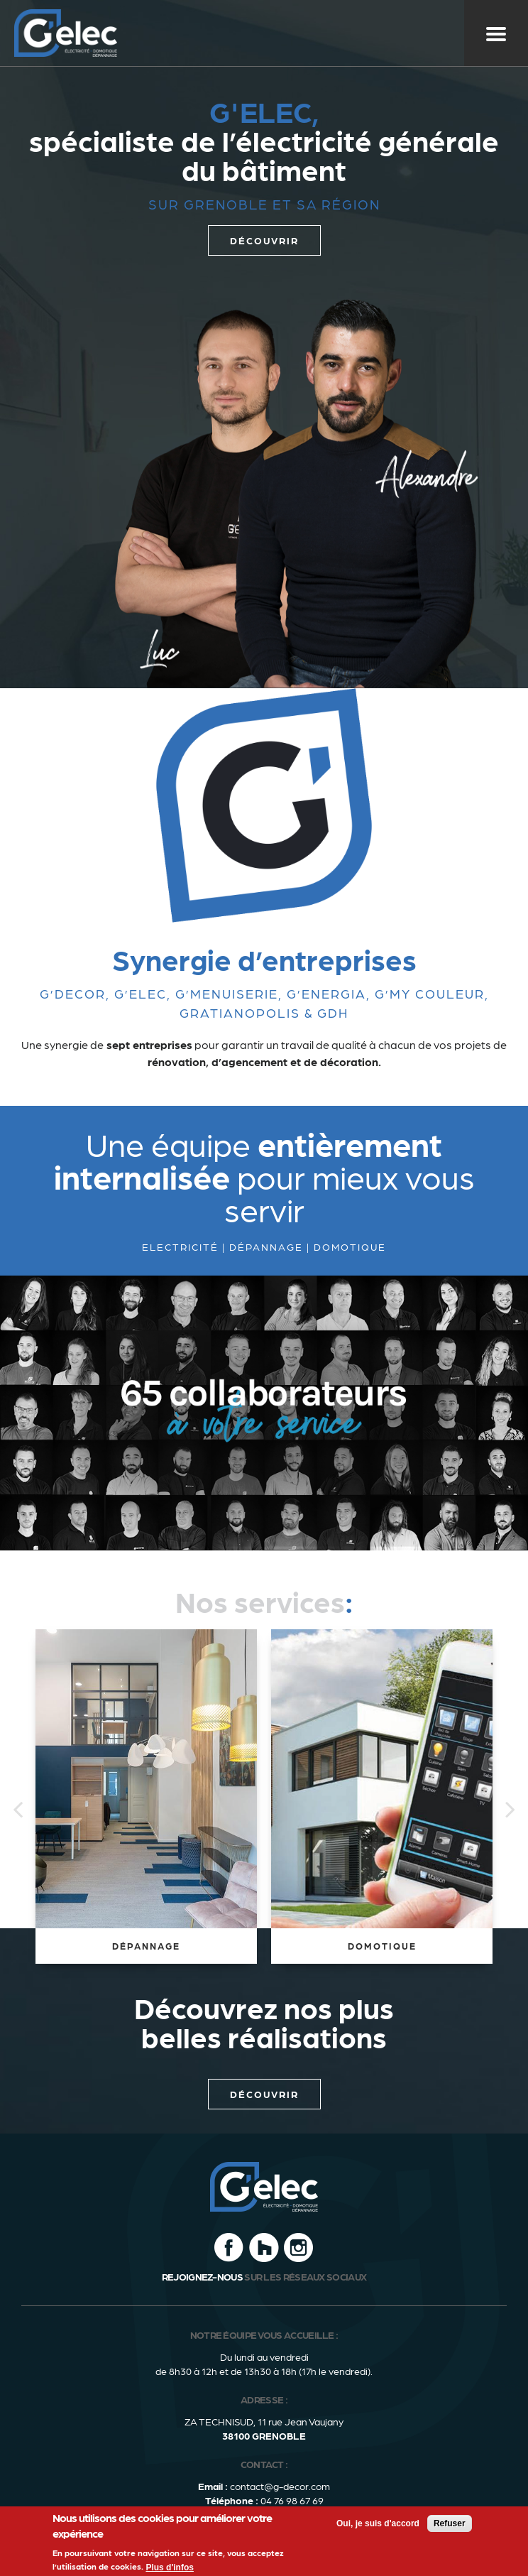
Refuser (450, 2523)
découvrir (264, 240)
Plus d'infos (169, 2567)
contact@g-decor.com (280, 2485)
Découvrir (264, 2093)
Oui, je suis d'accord (377, 2523)
